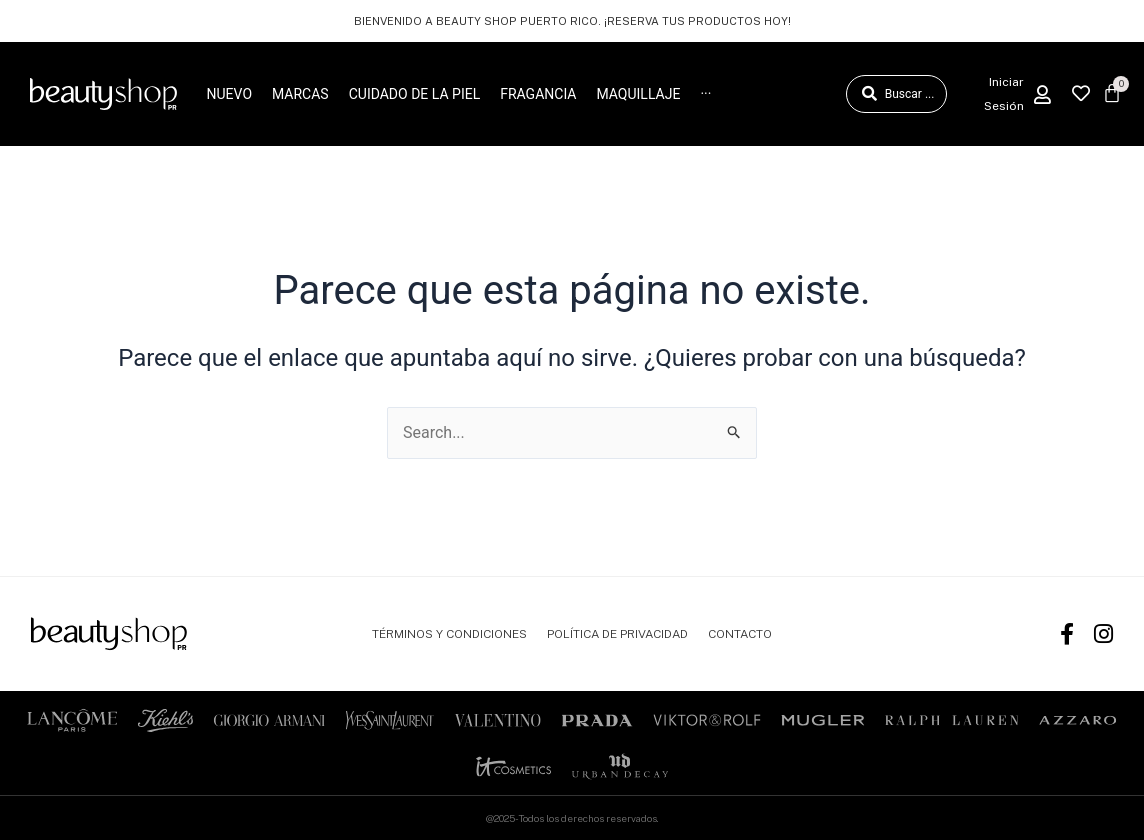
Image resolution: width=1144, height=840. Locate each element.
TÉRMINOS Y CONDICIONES (449, 634)
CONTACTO (740, 634)
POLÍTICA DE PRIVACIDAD (617, 634)
